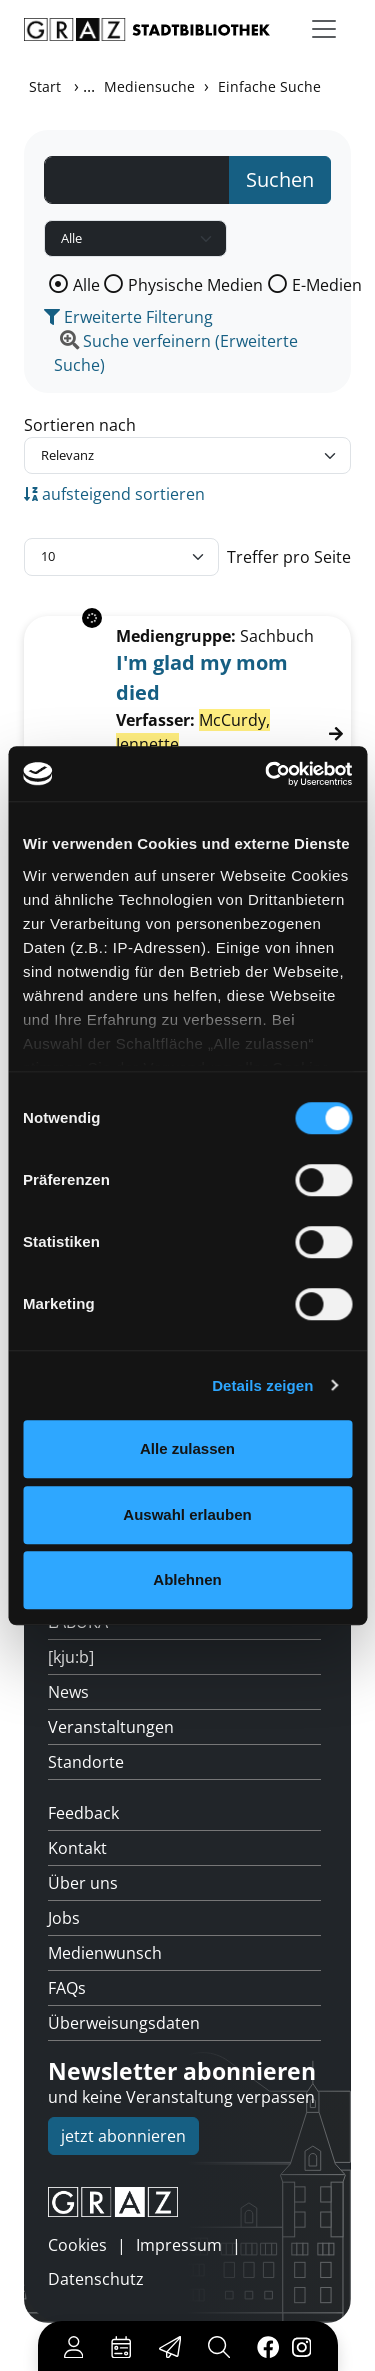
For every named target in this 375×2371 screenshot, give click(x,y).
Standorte (86, 1762)
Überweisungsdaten (124, 2023)
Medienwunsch (105, 1953)
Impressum (179, 2245)
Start (45, 86)
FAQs (67, 1988)
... (89, 86)
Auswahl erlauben (187, 1514)
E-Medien (327, 285)
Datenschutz (96, 2279)
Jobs (64, 1918)
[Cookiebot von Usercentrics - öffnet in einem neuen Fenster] (267, 774)
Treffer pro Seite (289, 557)
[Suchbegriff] (137, 180)
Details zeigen (262, 1385)
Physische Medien (195, 285)
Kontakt (77, 1848)
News (68, 1692)
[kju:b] (71, 1657)
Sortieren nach (80, 425)
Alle (86, 285)
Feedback (83, 1813)
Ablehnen (187, 1579)
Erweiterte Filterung (128, 317)
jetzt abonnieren (123, 2136)
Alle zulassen (187, 1448)
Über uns (83, 1883)
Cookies (77, 2245)
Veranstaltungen (111, 1727)
